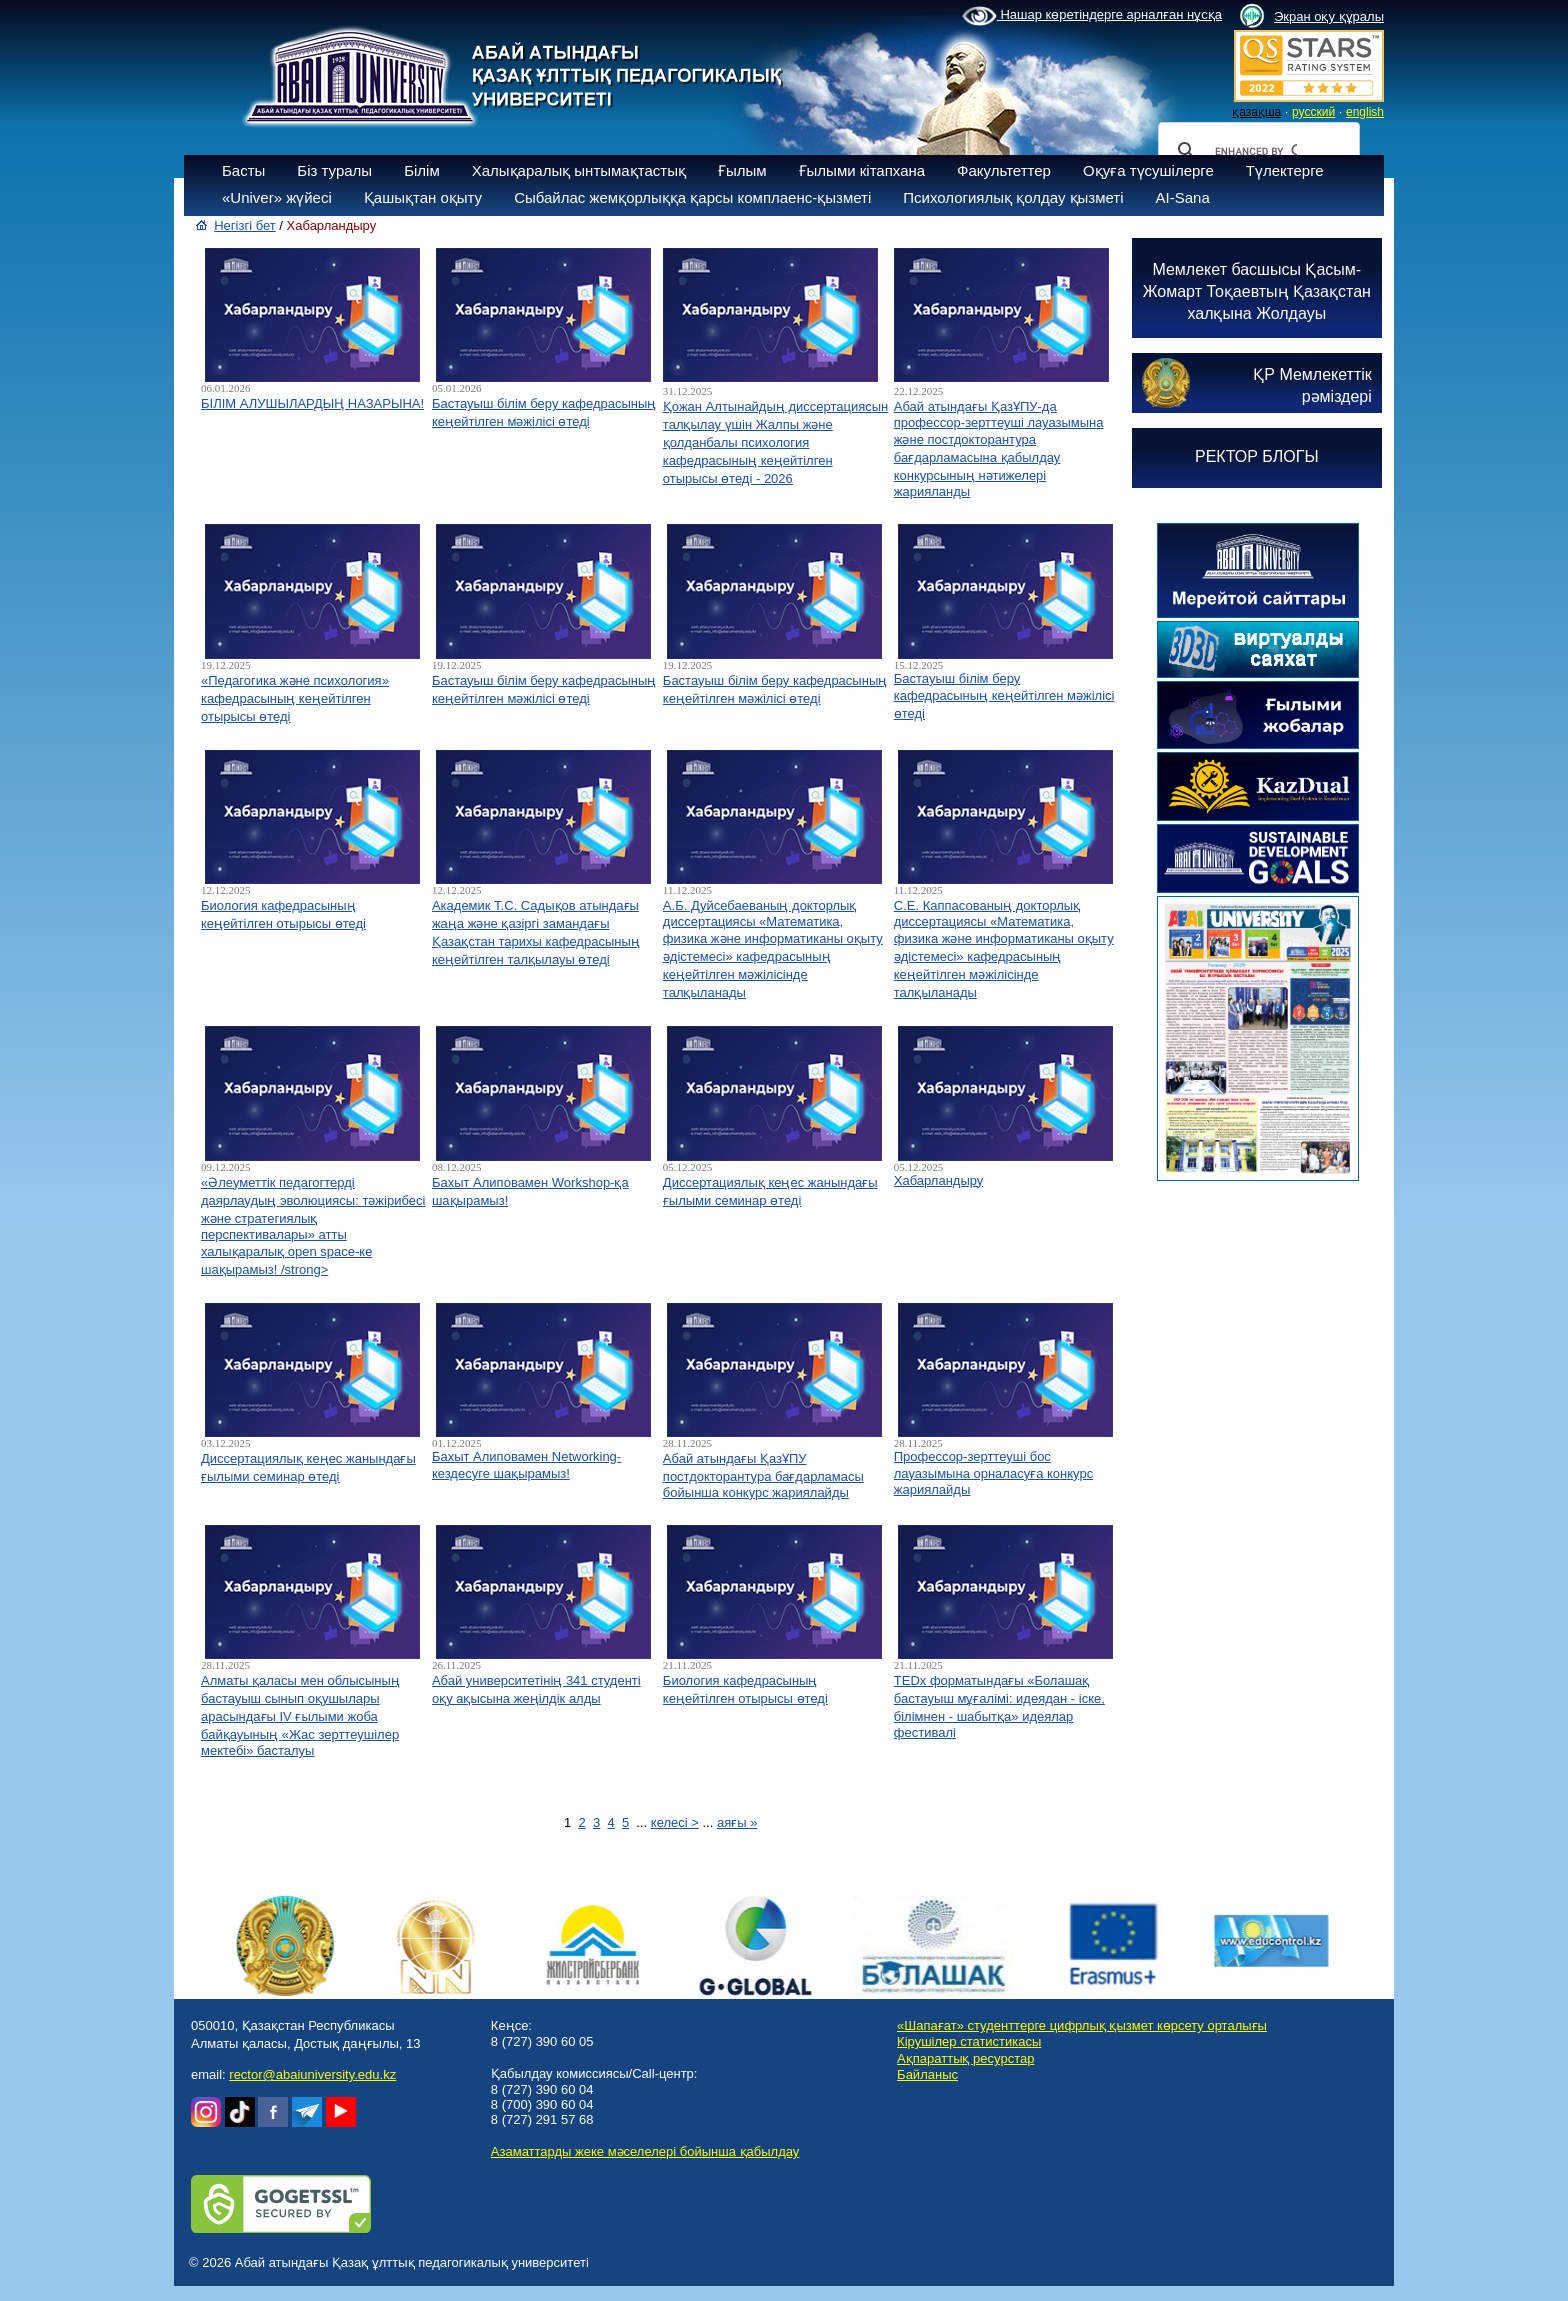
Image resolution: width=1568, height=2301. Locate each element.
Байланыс (927, 2074)
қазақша (1256, 112)
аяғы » (737, 1822)
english (1365, 112)
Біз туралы (334, 170)
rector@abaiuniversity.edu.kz (312, 2074)
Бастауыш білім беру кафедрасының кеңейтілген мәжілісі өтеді (1004, 696)
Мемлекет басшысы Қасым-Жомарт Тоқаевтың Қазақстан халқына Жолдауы (1257, 291)
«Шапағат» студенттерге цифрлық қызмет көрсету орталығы (1082, 2025)
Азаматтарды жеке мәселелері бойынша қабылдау (645, 2151)
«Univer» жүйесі (277, 197)
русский (1313, 112)
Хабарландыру (939, 1180)
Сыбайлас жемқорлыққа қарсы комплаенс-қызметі (692, 197)
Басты (243, 170)
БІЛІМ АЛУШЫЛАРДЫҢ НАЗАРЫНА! (312, 403)
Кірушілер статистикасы (969, 2041)
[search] (1256, 151)
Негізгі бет (245, 225)
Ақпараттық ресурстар (965, 2058)
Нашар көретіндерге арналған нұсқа (1092, 16)
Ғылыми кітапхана (862, 170)
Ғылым (742, 170)
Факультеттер (1004, 170)
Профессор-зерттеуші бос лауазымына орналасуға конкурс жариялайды (993, 1473)
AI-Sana (1183, 197)
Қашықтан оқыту (423, 197)
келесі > (675, 1822)
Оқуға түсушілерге (1148, 170)
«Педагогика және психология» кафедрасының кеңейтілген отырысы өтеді (295, 698)
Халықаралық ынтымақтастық (579, 170)
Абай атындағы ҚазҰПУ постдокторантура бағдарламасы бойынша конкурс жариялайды (763, 1475)
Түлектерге (1285, 170)
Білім (422, 170)
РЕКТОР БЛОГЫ (1257, 456)
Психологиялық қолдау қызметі (1013, 197)
